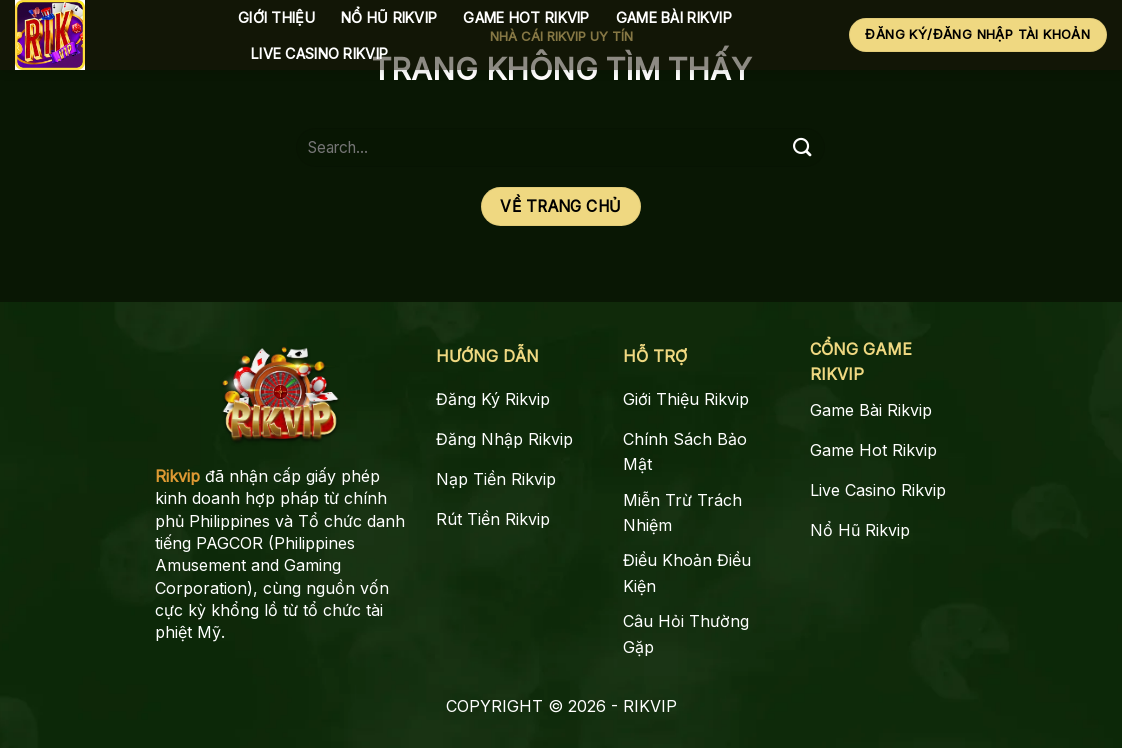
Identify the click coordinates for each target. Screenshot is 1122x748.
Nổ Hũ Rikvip (389, 17)
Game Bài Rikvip (674, 17)
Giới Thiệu (276, 17)
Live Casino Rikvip (319, 53)
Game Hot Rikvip (526, 17)
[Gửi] (802, 147)
